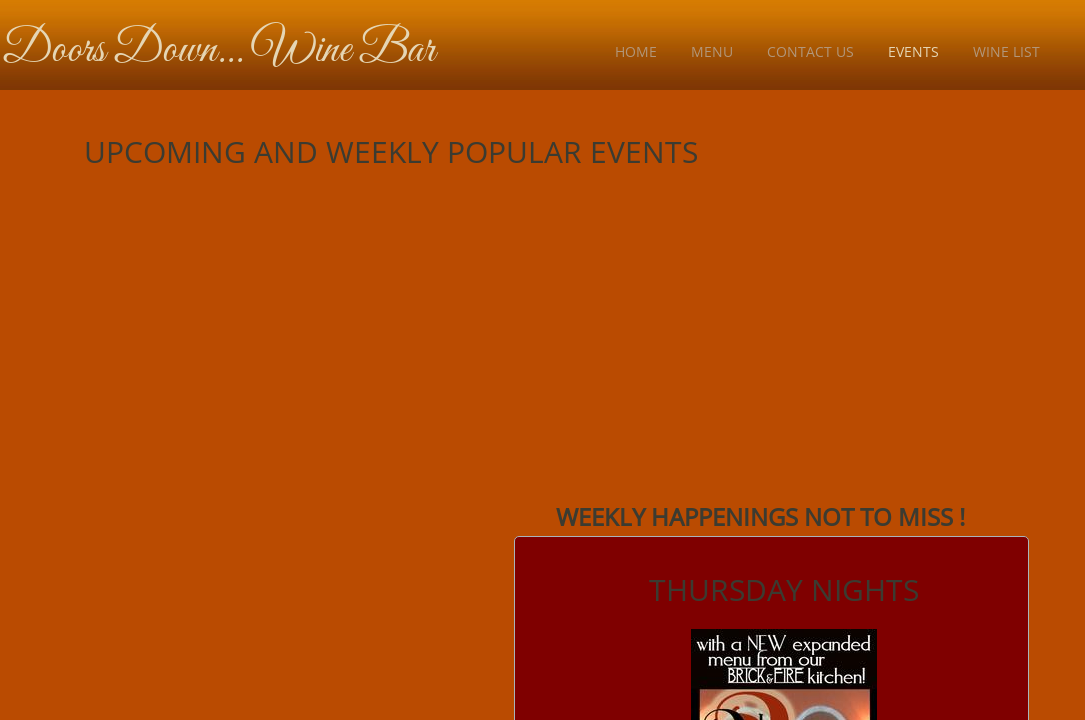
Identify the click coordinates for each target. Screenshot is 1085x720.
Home (636, 51)
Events (913, 51)
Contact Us (810, 51)
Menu (712, 51)
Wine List (1006, 51)
